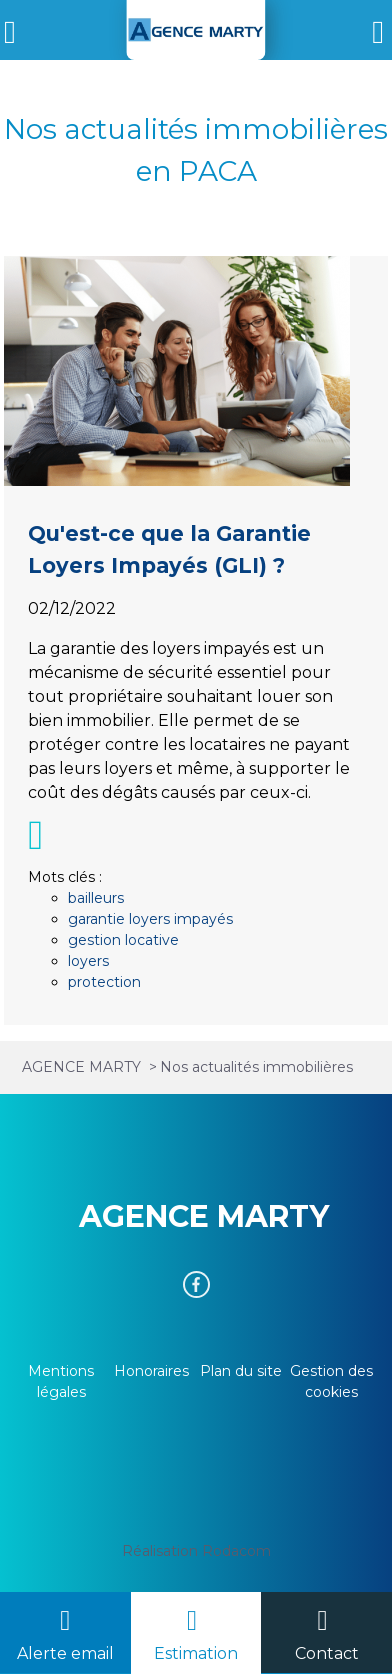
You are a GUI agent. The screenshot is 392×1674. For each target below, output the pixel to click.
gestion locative (123, 940)
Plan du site (241, 1371)
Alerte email (65, 1653)
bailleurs (96, 898)
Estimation (196, 1653)
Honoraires (151, 1371)
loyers (88, 961)
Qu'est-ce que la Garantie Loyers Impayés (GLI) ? (196, 663)
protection (104, 982)
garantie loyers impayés (150, 919)
